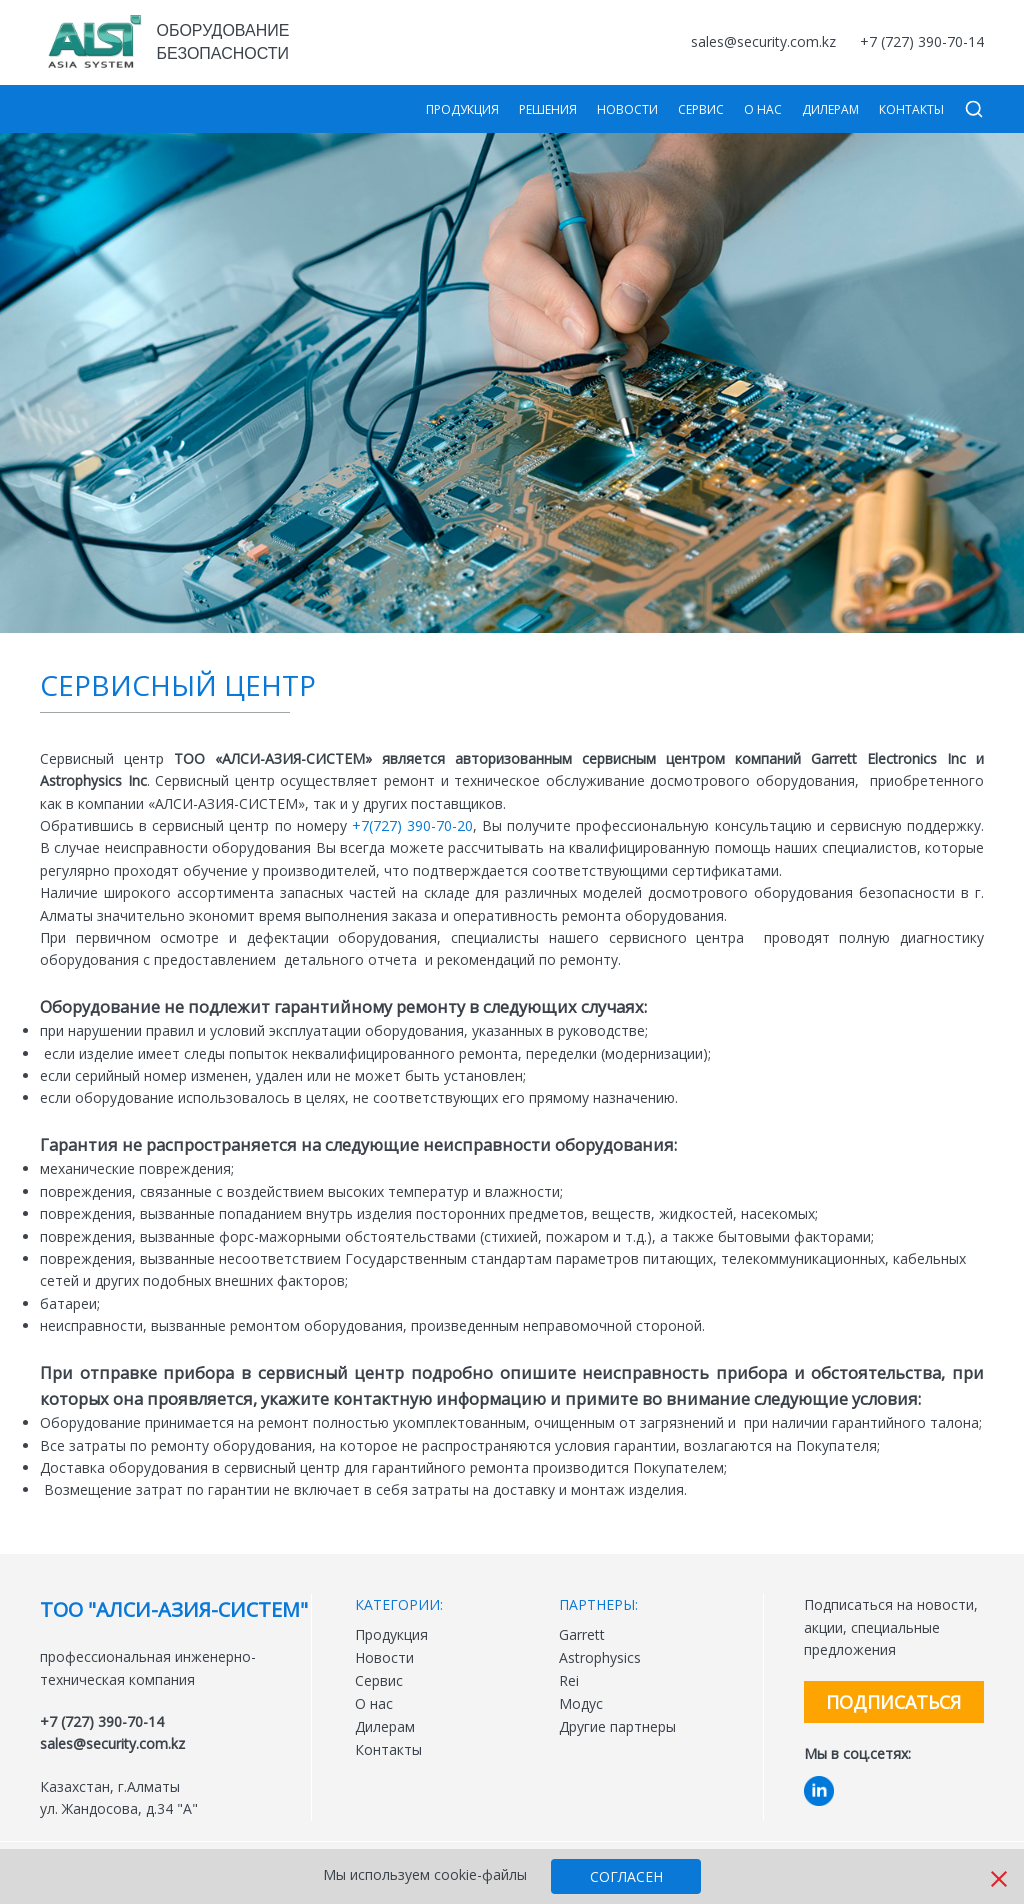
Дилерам (830, 109)
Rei (569, 1680)
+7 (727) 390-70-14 (922, 41)
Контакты (911, 109)
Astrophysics (600, 1657)
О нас (763, 109)
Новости (627, 109)
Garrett (582, 1634)
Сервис (701, 109)
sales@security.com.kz (763, 41)
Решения (548, 109)
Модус (581, 1703)
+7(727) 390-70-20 (412, 825)
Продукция (462, 109)
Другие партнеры (617, 1726)
